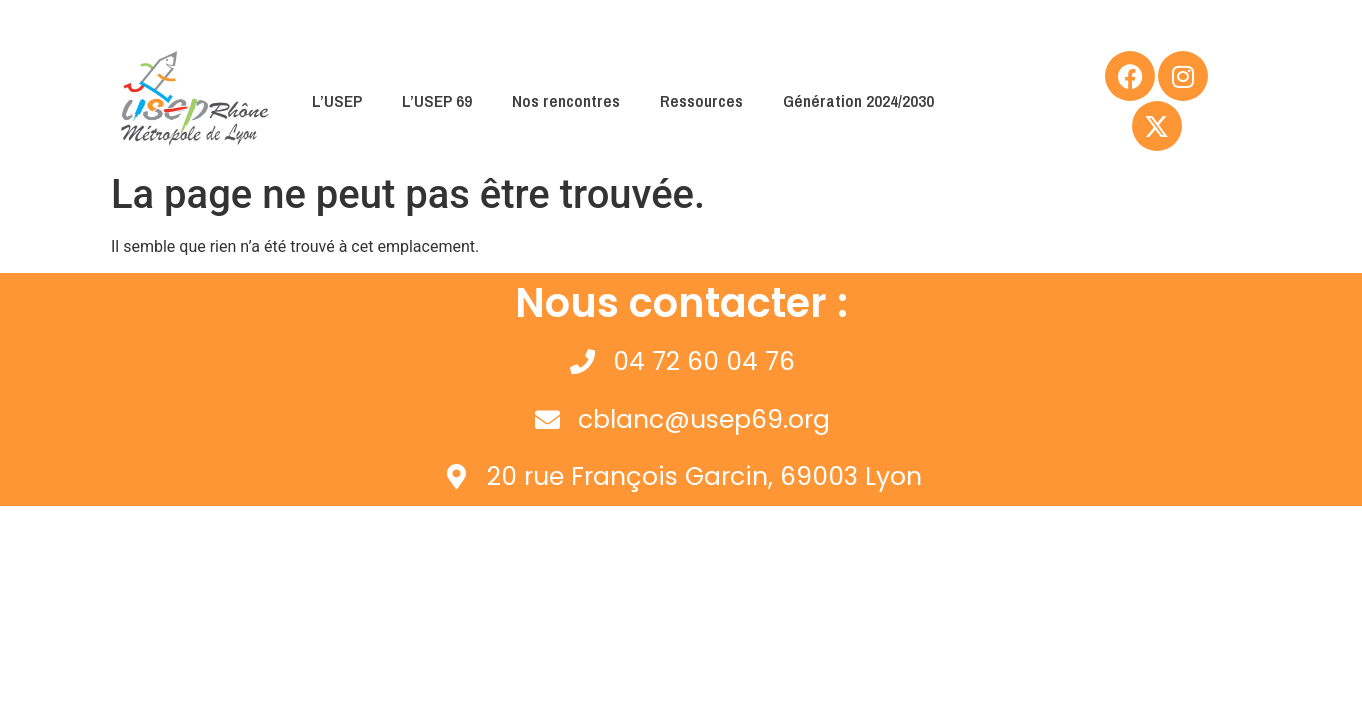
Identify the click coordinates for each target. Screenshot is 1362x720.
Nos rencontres (566, 100)
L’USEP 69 (437, 100)
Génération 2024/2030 (858, 100)
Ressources (701, 100)
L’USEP (337, 100)
